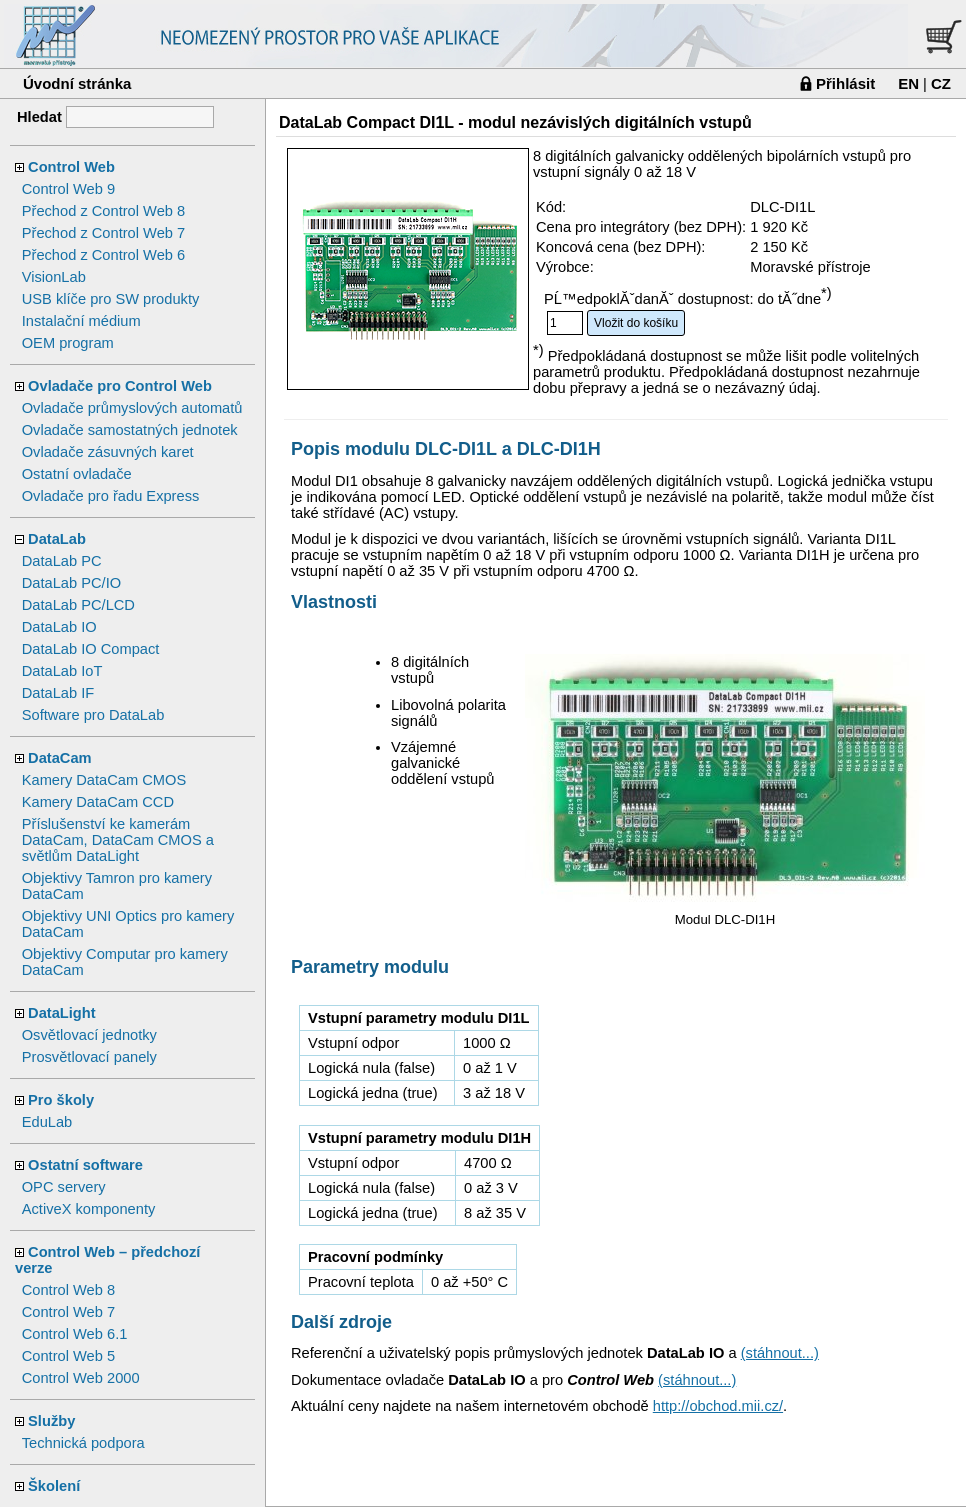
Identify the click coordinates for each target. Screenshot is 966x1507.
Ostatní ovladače (77, 474)
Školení (54, 1486)
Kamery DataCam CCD (98, 802)
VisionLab (54, 277)
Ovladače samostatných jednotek (130, 430)
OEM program (68, 343)
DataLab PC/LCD (78, 605)
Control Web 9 (68, 189)
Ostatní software (85, 1165)
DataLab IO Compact (91, 649)
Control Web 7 (68, 1312)
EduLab (47, 1122)
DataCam (60, 758)
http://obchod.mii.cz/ (718, 1406)
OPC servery (64, 1187)
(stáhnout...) (780, 1353)
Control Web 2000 (81, 1378)
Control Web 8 (68, 1290)
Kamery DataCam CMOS (104, 780)
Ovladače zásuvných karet (108, 452)
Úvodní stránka (77, 83)
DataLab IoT (62, 671)
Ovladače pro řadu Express (111, 496)
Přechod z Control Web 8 (103, 211)
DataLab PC (62, 561)
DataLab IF (58, 693)
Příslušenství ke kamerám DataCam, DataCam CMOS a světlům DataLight (118, 840)
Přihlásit (845, 83)
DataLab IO (59, 627)
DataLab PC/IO (71, 583)
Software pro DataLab (93, 715)
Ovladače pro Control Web (120, 386)
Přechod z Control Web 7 (103, 233)
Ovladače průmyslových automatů (132, 408)
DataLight (62, 1013)
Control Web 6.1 (75, 1334)
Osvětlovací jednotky (89, 1035)
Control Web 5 (68, 1356)
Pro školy (61, 1100)
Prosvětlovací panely (89, 1057)
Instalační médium (81, 321)
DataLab (57, 539)
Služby (51, 1421)
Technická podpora (83, 1443)
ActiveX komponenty (89, 1209)
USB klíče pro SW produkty (111, 299)
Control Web (71, 167)
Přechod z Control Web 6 (103, 255)
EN (908, 83)
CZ (941, 83)
